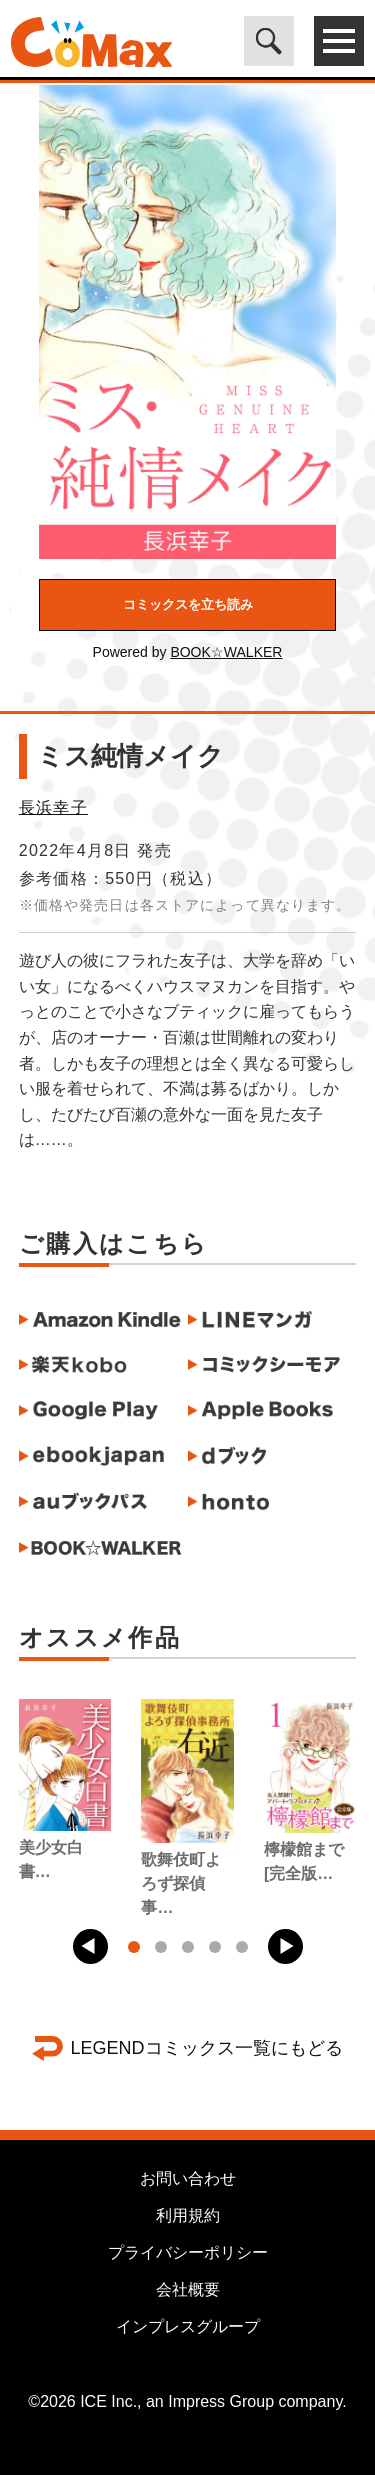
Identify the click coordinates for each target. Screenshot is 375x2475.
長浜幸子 (53, 807)
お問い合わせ (188, 2178)
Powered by (188, 652)
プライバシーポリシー (188, 2252)
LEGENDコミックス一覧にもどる (206, 2048)
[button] (90, 1946)
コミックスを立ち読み (188, 604)
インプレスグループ (188, 2326)
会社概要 (188, 2289)
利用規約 (188, 2215)
